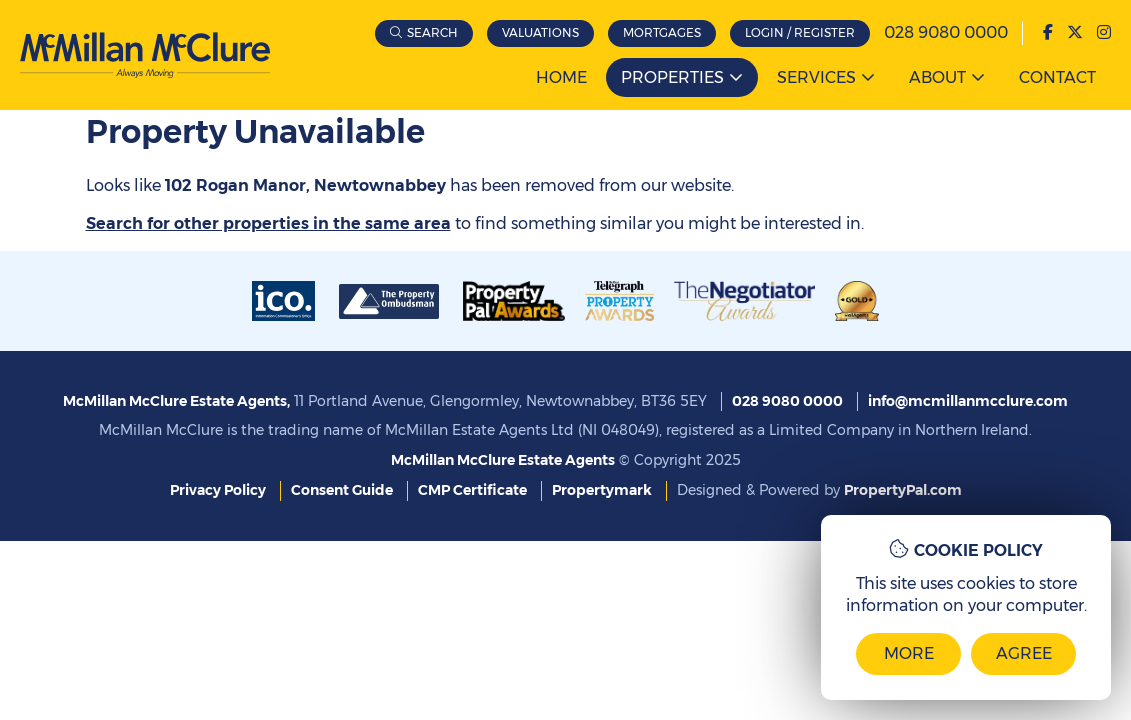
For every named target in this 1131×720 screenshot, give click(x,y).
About (937, 77)
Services (816, 77)
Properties (672, 77)
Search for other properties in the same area (268, 223)
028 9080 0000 (946, 32)
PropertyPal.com (903, 490)
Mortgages (662, 32)
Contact (1057, 77)
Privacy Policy (218, 490)
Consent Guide (342, 490)
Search (432, 32)
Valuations (540, 32)
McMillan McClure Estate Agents (503, 460)
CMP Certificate (472, 490)
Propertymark (602, 490)
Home (561, 77)
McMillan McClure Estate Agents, (176, 401)
